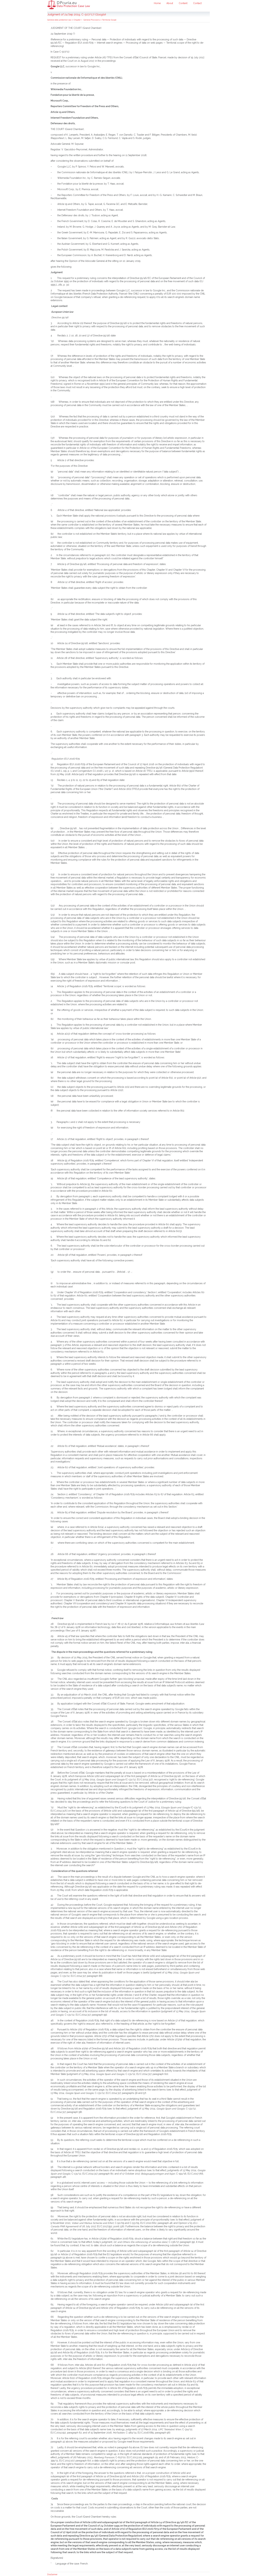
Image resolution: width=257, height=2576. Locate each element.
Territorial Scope (109, 20)
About (169, 3)
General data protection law (59, 20)
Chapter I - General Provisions (87, 20)
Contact (197, 3)
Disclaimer (52, 2574)
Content (183, 3)
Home (157, 3)
